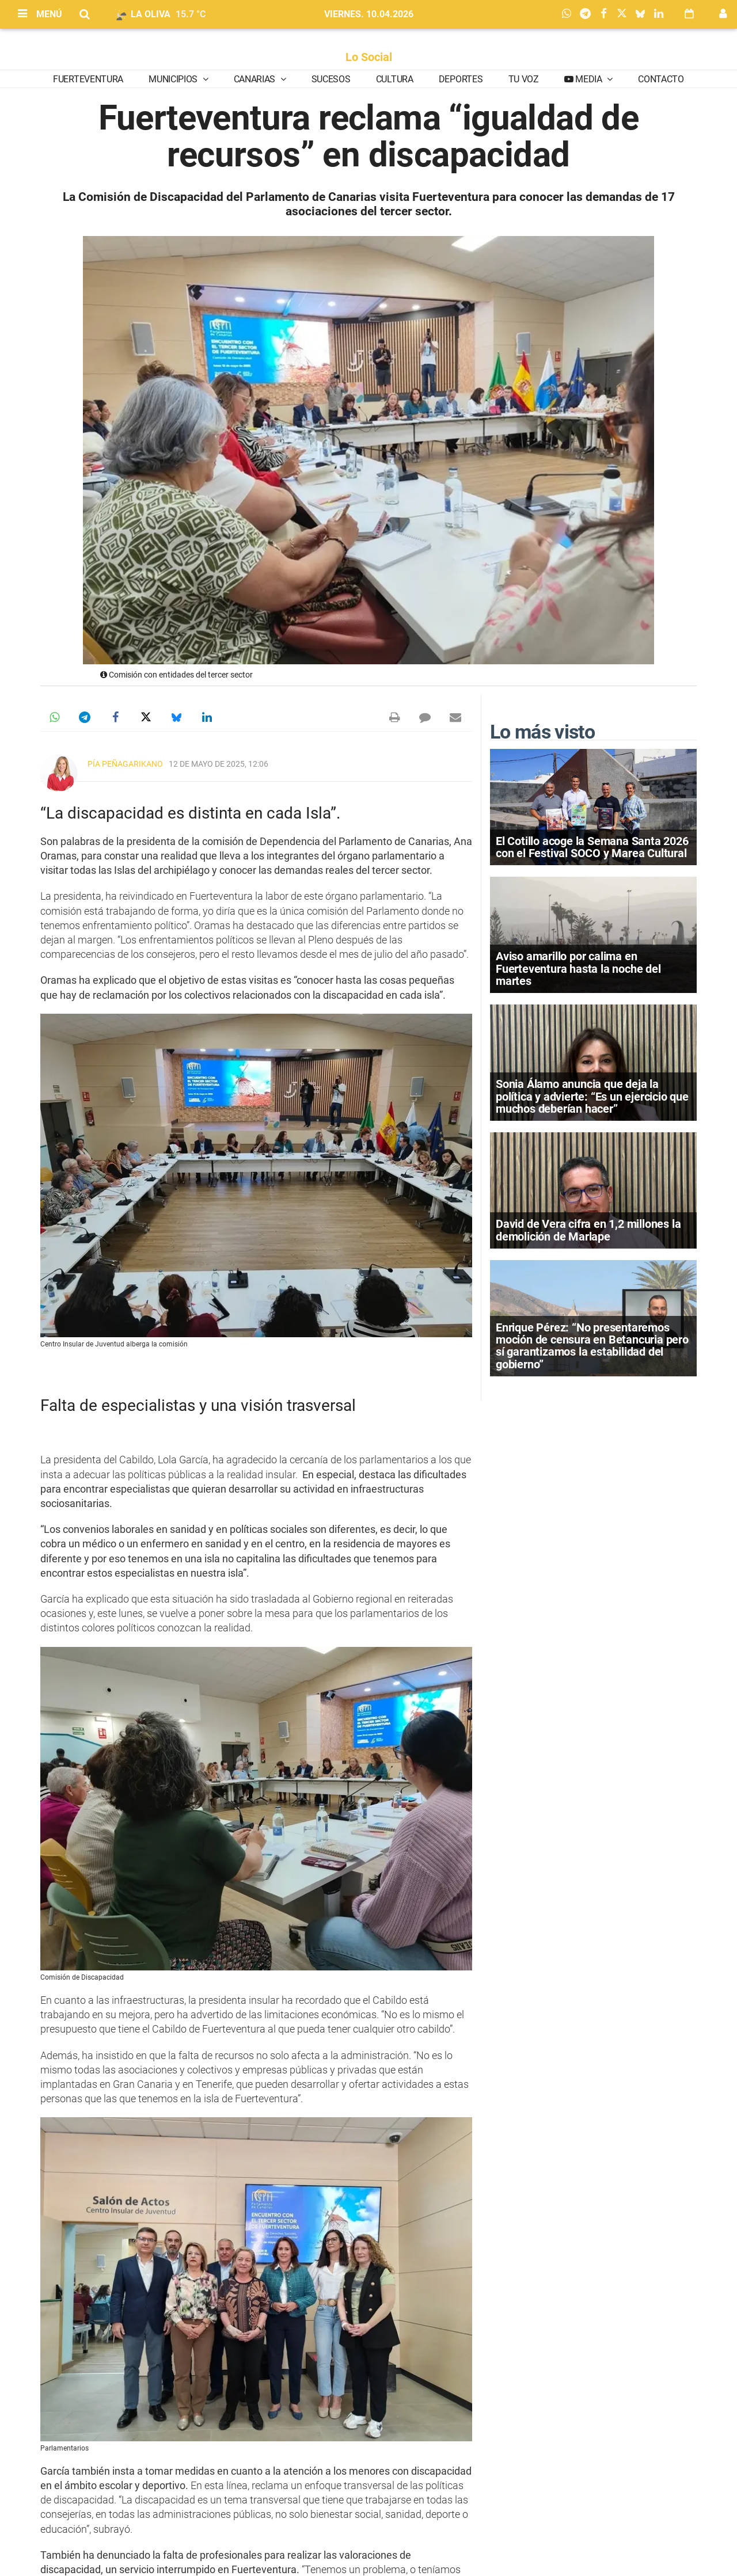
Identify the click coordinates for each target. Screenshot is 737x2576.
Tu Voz (523, 79)
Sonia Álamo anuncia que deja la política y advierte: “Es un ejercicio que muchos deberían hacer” (592, 1096)
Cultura (394, 79)
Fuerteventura (88, 79)
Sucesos (331, 79)
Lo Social (368, 57)
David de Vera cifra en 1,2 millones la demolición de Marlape (588, 1230)
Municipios (174, 79)
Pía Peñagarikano (125, 763)
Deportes (461, 79)
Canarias (256, 79)
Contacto (660, 79)
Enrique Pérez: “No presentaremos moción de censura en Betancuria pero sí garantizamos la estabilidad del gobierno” (592, 1346)
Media (589, 79)
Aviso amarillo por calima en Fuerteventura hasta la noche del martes (578, 968)
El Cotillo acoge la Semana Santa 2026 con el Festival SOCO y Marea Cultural (592, 847)
